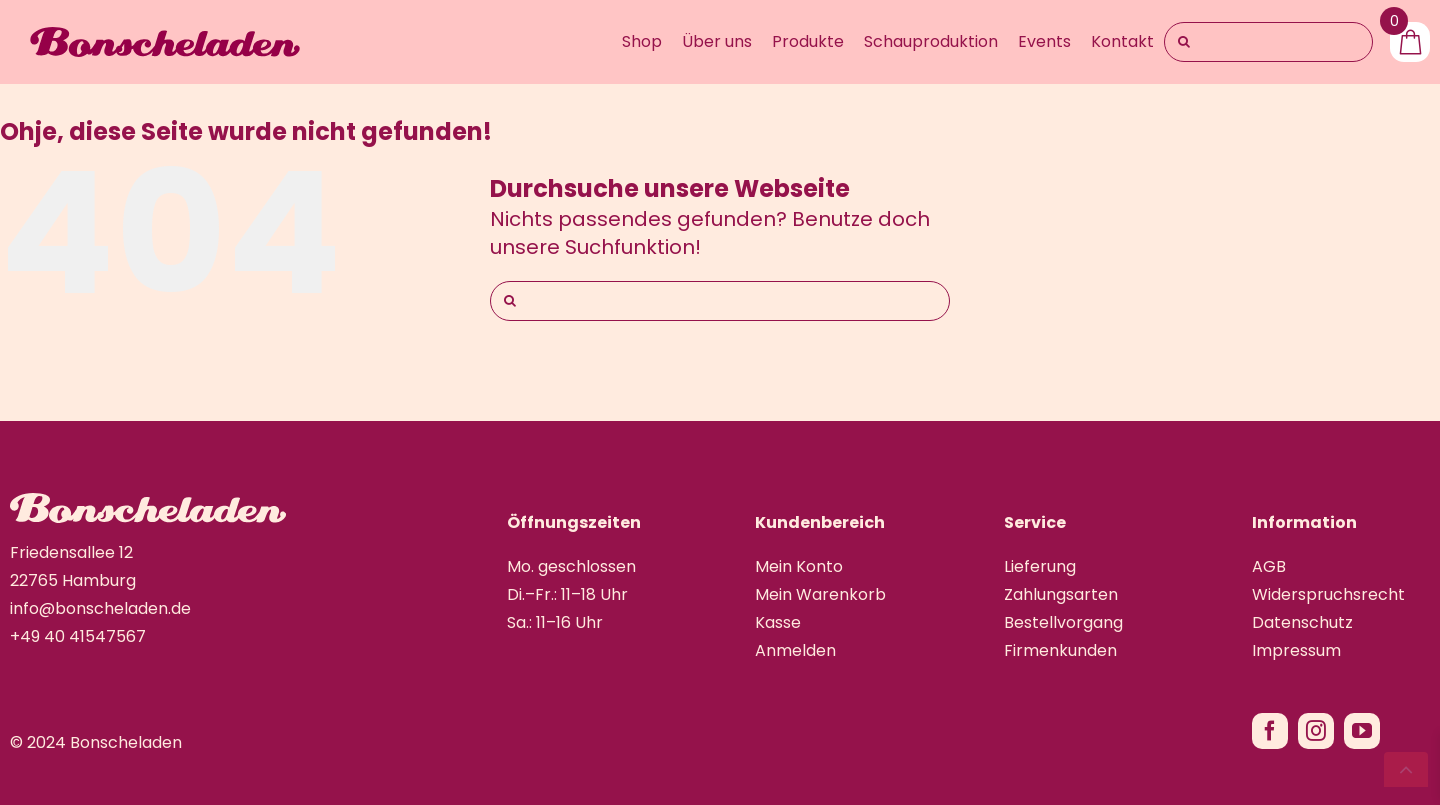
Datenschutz (1302, 622)
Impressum (1296, 650)
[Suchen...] (720, 301)
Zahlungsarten (1061, 594)
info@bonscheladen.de (100, 608)
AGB (1269, 566)
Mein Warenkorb (820, 594)
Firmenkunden (1060, 650)
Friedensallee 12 (71, 552)
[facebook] (1270, 731)
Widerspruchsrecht (1328, 594)
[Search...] (1268, 42)
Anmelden (795, 650)
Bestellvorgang (1063, 622)
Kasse (778, 622)
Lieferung (1040, 566)
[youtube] (1362, 731)
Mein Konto (799, 566)
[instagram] (1316, 731)
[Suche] (1184, 42)
